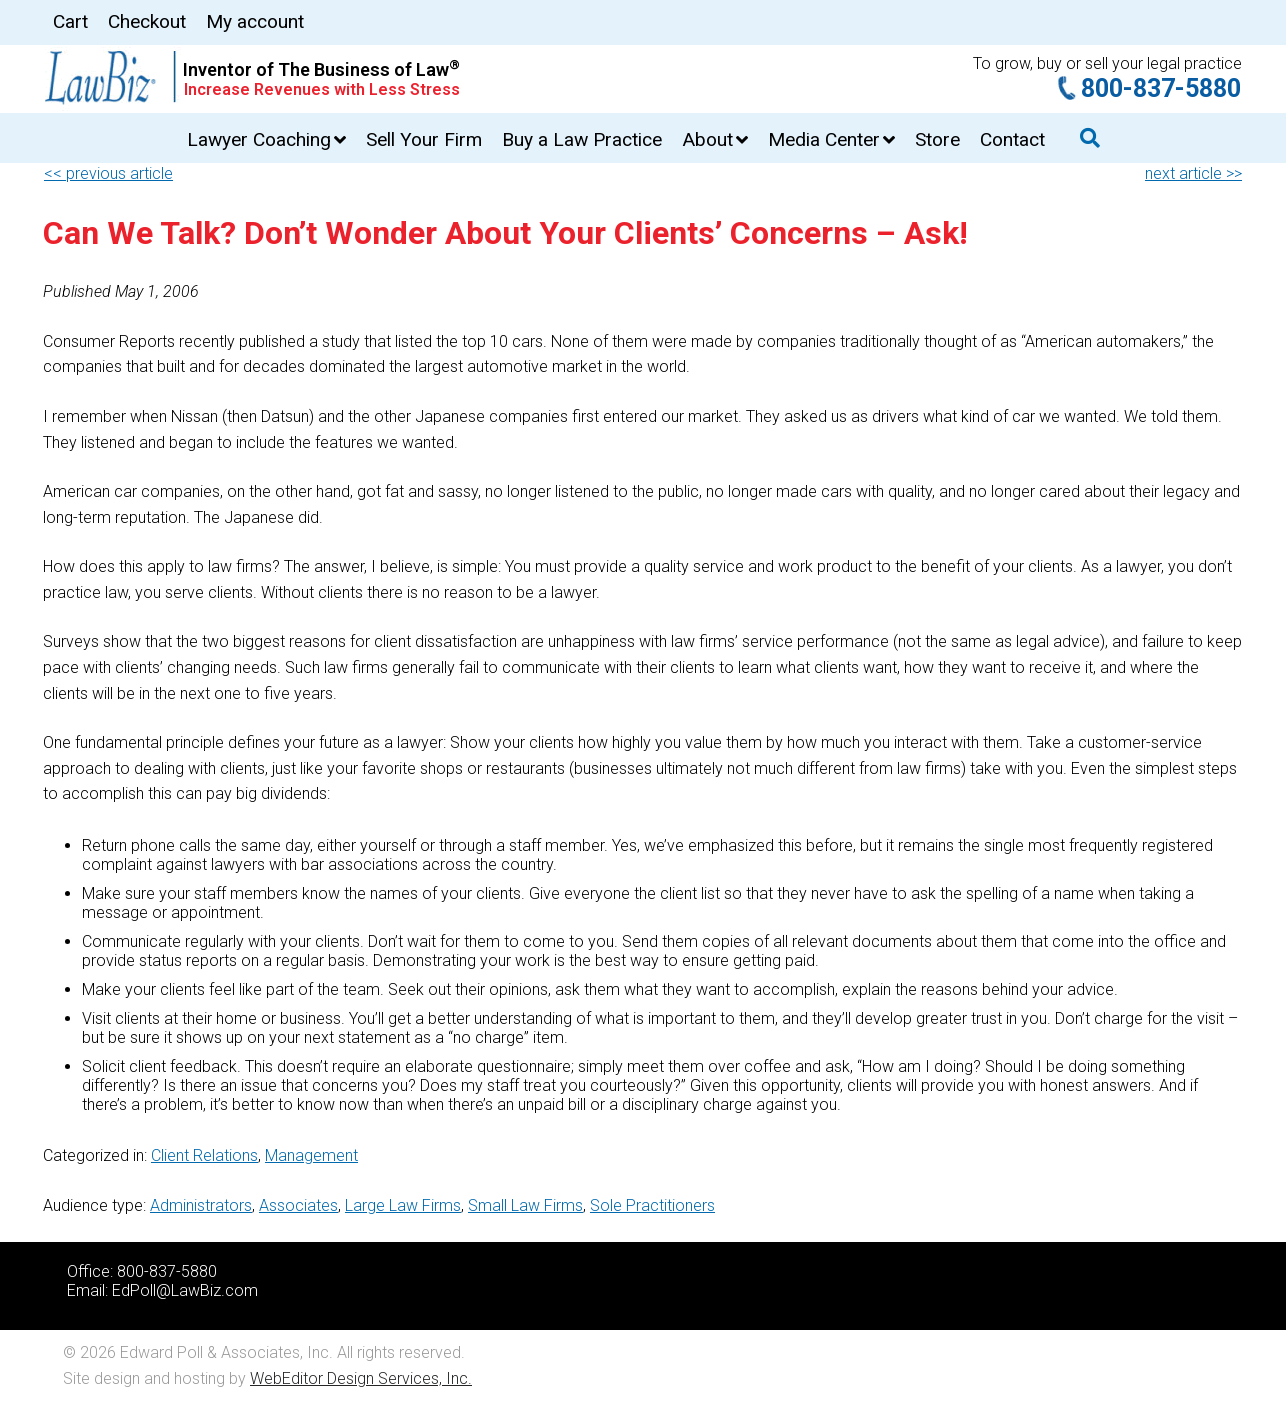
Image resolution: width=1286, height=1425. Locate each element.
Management (311, 1155)
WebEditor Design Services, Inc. (361, 1378)
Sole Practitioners (652, 1205)
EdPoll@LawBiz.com (185, 1290)
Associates (298, 1205)
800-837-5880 (1161, 88)
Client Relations (204, 1155)
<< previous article (108, 173)
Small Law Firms (525, 1205)
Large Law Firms (403, 1205)
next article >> (1193, 173)
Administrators (201, 1205)
